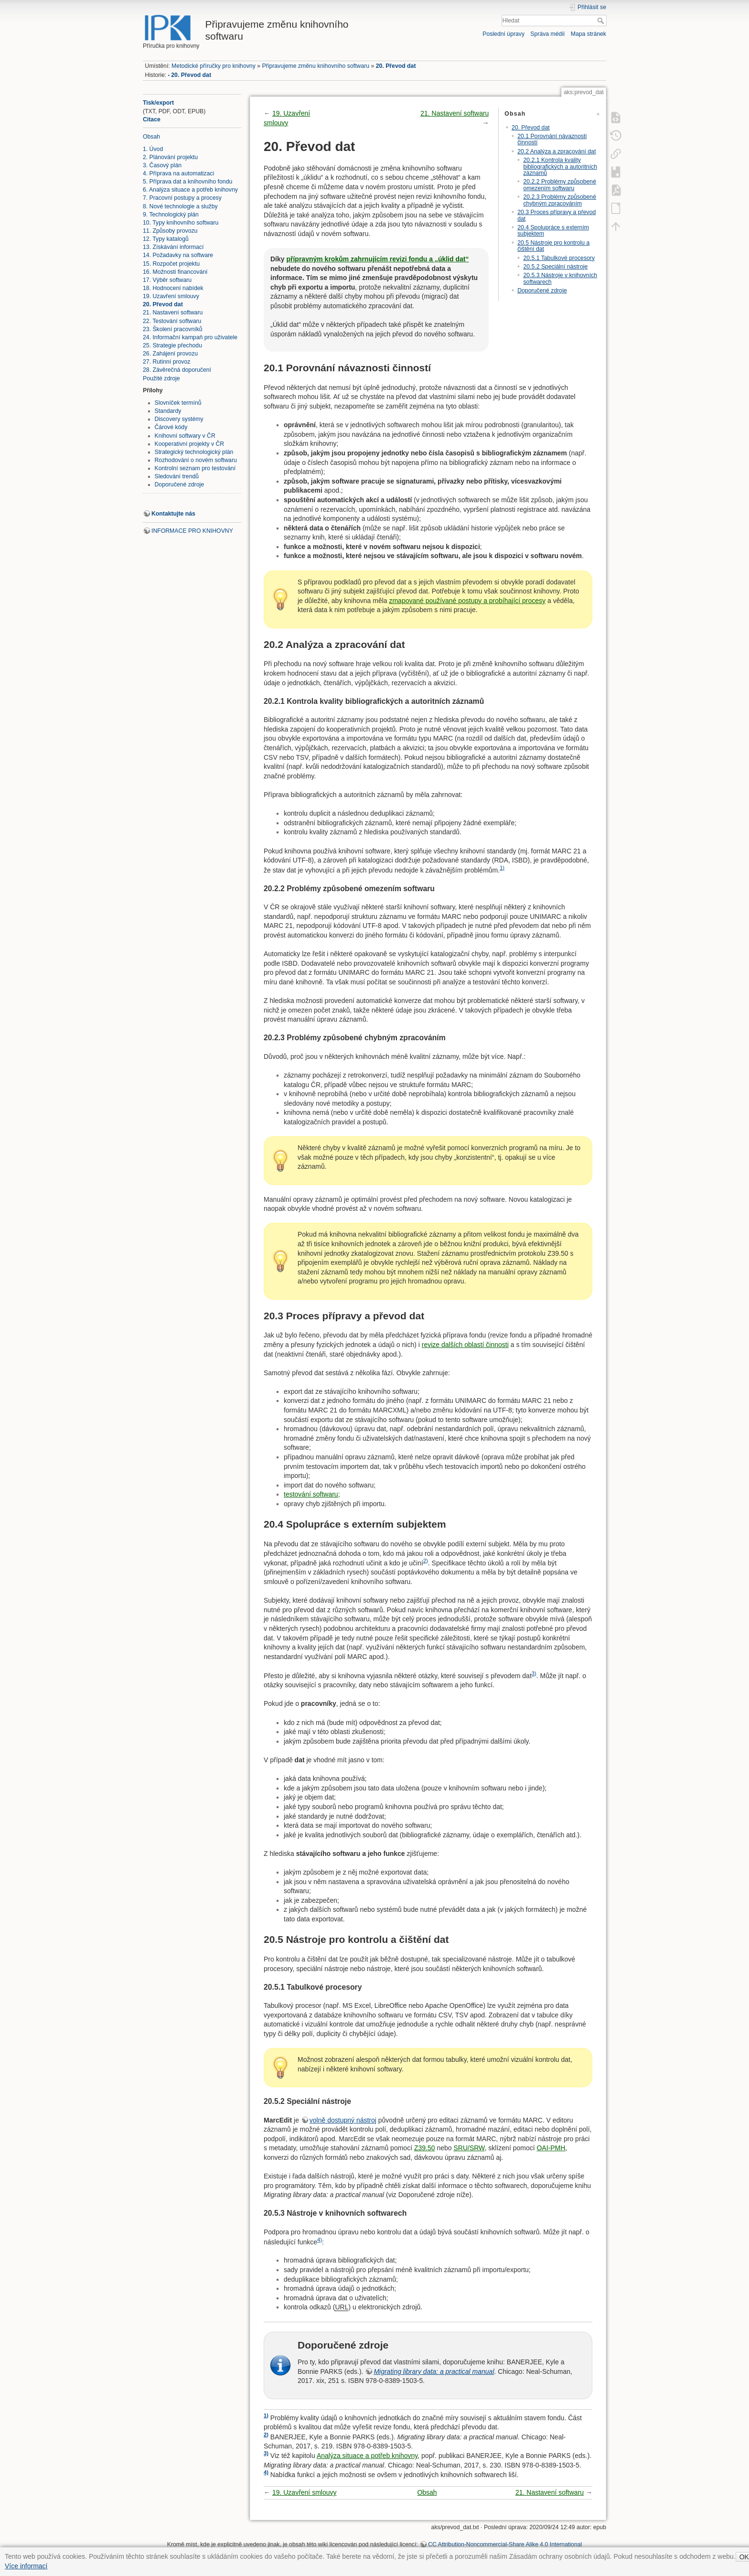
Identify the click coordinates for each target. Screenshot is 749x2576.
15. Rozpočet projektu (171, 263)
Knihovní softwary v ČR (185, 435)
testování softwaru (311, 1494)
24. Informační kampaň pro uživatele (190, 337)
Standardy (168, 411)
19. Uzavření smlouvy (171, 296)
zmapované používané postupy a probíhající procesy (467, 600)
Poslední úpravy (503, 34)
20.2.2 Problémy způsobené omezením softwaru (559, 184)
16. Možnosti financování (175, 272)
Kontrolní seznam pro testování (195, 468)
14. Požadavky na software (178, 255)
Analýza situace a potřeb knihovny (367, 2455)
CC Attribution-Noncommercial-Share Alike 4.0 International (505, 2544)
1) (502, 868)
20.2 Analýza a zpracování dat (556, 151)
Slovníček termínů (178, 402)
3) (534, 1673)
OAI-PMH (550, 2148)
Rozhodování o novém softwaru (196, 460)
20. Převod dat (396, 66)
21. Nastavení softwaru (173, 312)
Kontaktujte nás (173, 513)
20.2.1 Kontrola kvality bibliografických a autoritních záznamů (560, 166)
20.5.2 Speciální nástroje (555, 266)
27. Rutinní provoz (166, 361)
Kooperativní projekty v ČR (190, 444)
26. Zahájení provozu (170, 353)
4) (319, 2239)
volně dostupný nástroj (343, 2120)
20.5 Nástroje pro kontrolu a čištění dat (553, 245)
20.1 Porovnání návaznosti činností (552, 139)
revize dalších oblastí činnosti (465, 1344)
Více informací (26, 2566)
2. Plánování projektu (170, 157)
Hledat (601, 20)
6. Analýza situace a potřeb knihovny (190, 189)
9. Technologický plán (171, 214)
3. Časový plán (162, 165)
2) (425, 1560)
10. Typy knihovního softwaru (180, 222)
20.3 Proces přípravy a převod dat (556, 215)
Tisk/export (158, 102)
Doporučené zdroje (179, 484)
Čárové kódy (171, 427)
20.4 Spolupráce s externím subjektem (553, 230)
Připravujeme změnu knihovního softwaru (315, 66)
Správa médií (547, 34)
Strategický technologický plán (194, 452)
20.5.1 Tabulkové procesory (559, 258)
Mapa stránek (588, 34)
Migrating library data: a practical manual (434, 2371)
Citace (151, 119)
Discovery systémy (179, 419)
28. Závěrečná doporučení (177, 369)
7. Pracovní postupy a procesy (182, 197)
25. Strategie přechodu (172, 345)
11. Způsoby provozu (170, 230)
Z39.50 (424, 2148)
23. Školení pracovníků (173, 329)
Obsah (151, 136)
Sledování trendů (177, 476)
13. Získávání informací (173, 247)
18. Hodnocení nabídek (173, 288)
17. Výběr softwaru (167, 280)
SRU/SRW (468, 2148)
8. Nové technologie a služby (180, 206)
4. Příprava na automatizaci (178, 173)
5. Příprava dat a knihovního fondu (187, 181)
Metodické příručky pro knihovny (213, 66)
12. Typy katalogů (166, 239)
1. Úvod (153, 149)
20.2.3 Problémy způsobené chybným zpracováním (559, 200)
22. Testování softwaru (172, 321)
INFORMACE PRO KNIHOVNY (192, 531)
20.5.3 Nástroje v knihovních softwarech (560, 278)
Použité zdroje (161, 378)
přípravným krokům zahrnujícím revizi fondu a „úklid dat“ (377, 259)
